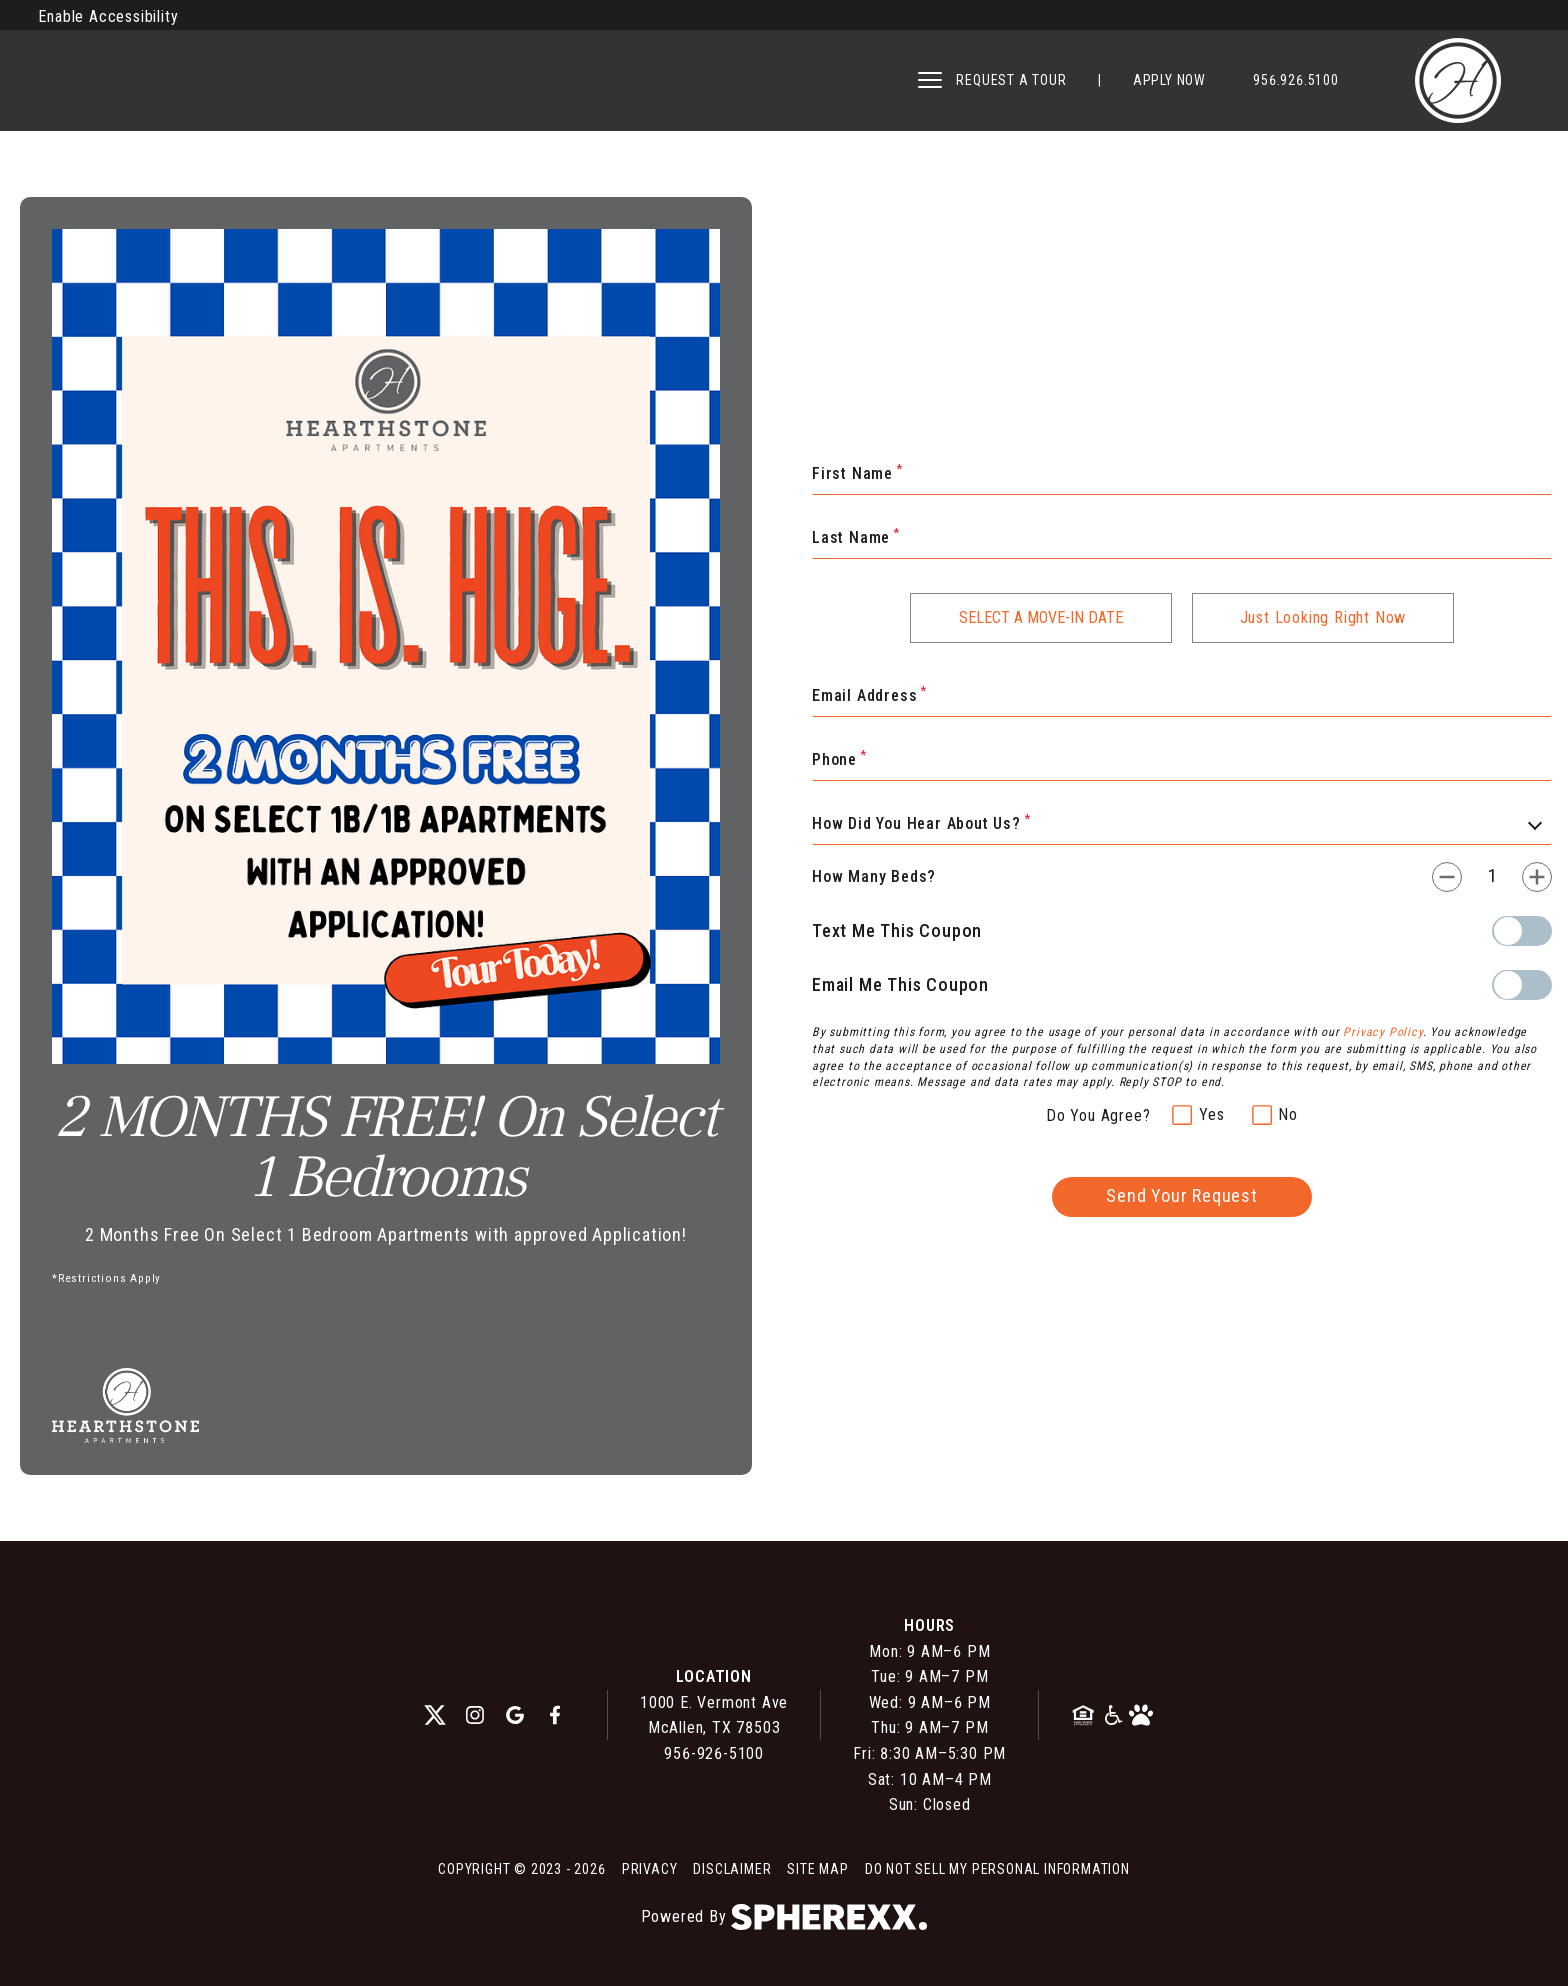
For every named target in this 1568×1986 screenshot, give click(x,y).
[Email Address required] (1182, 697)
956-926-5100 (714, 1753)
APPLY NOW (1169, 80)
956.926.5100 (1296, 80)
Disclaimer (732, 1869)
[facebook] (555, 1715)
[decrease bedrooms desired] (1447, 877)
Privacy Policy (1382, 1032)
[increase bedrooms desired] (1537, 877)
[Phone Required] (1182, 761)
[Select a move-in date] (1041, 618)
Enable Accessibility (108, 16)
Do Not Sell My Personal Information (997, 1869)
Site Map (817, 1869)
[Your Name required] (1182, 475)
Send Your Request (1182, 1195)
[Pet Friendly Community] (1141, 1715)
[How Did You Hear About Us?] (1182, 825)
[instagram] (475, 1715)
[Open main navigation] (930, 80)
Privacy (650, 1869)
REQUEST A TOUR (1011, 80)
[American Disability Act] (1114, 1715)
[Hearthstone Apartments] (1458, 80)
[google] (515, 1715)
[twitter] (435, 1715)
